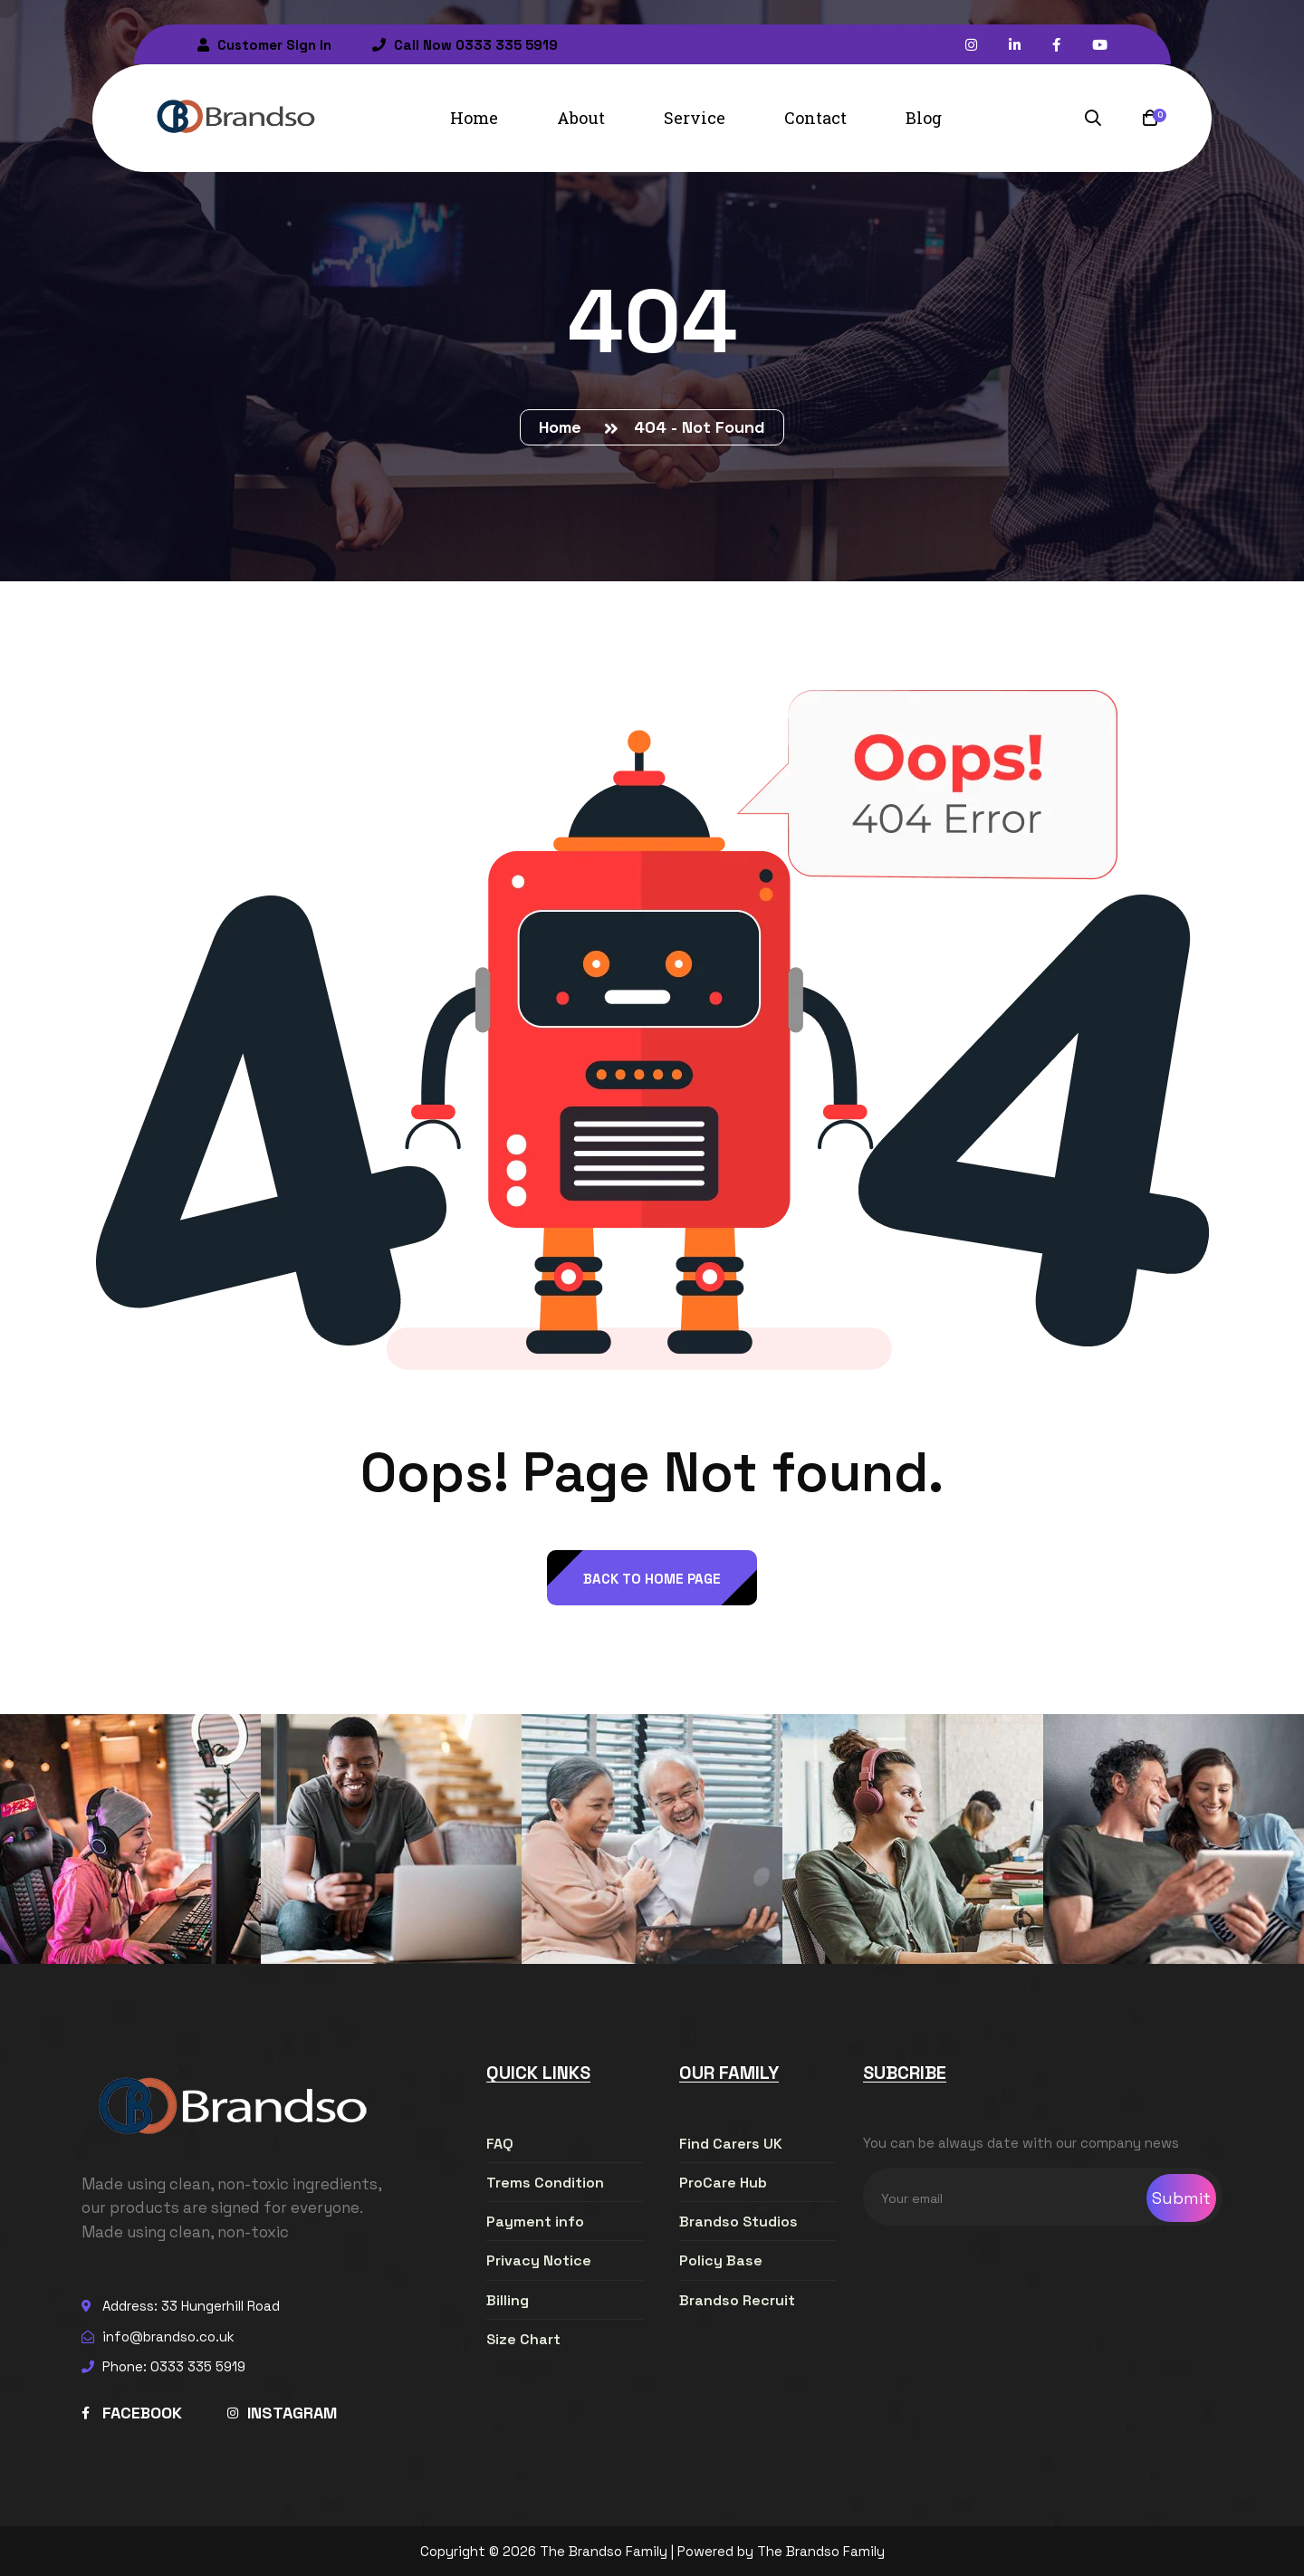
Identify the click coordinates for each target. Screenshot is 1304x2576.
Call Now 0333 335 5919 (465, 44)
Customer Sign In (264, 44)
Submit (1181, 2198)
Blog (924, 118)
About (581, 118)
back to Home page (652, 1578)
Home (474, 118)
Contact (815, 118)
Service (694, 118)
